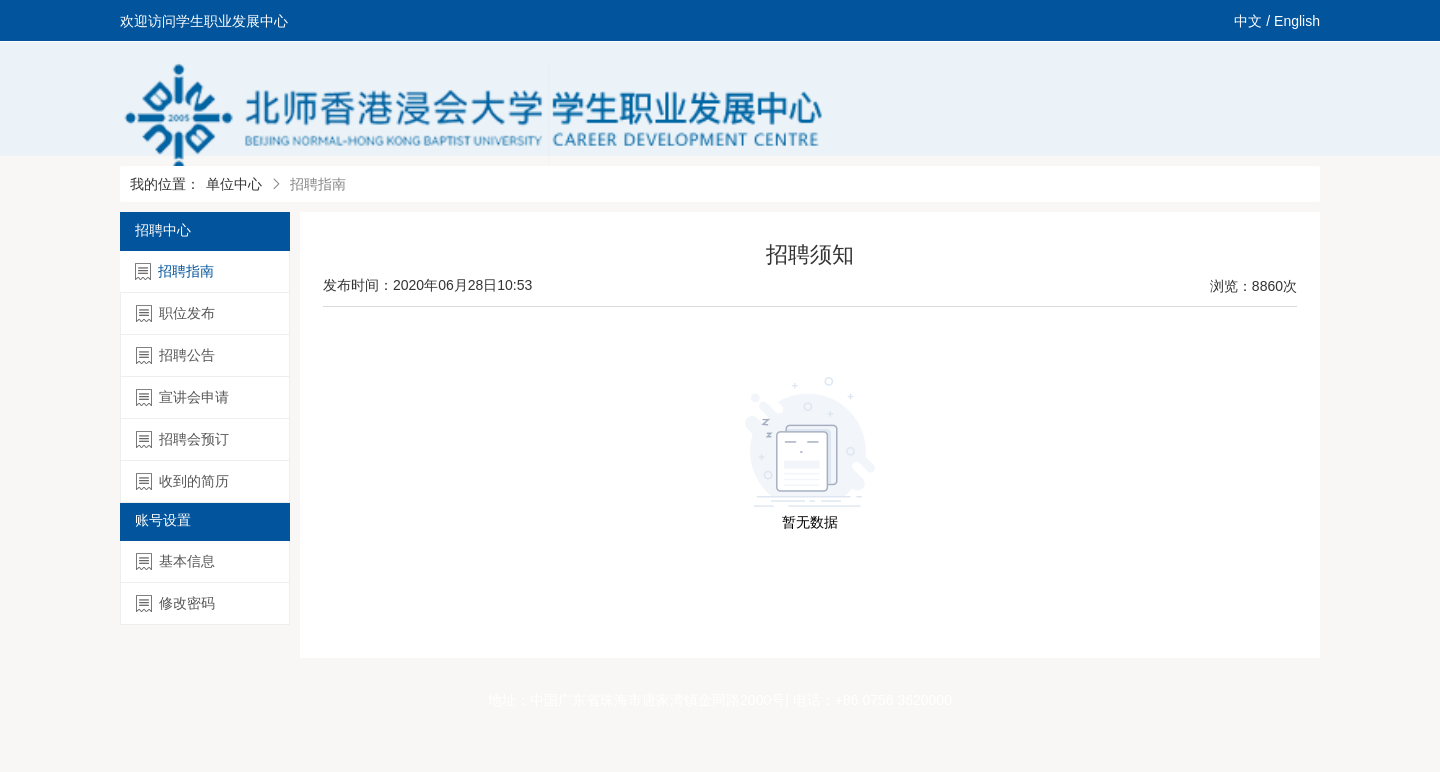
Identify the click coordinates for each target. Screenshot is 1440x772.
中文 (1248, 21)
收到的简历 (182, 481)
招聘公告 (175, 355)
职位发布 (175, 313)
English (1297, 21)
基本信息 (175, 561)
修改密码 (175, 603)
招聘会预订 (182, 439)
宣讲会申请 (182, 397)
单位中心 (234, 184)
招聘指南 (174, 271)
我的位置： (165, 184)
